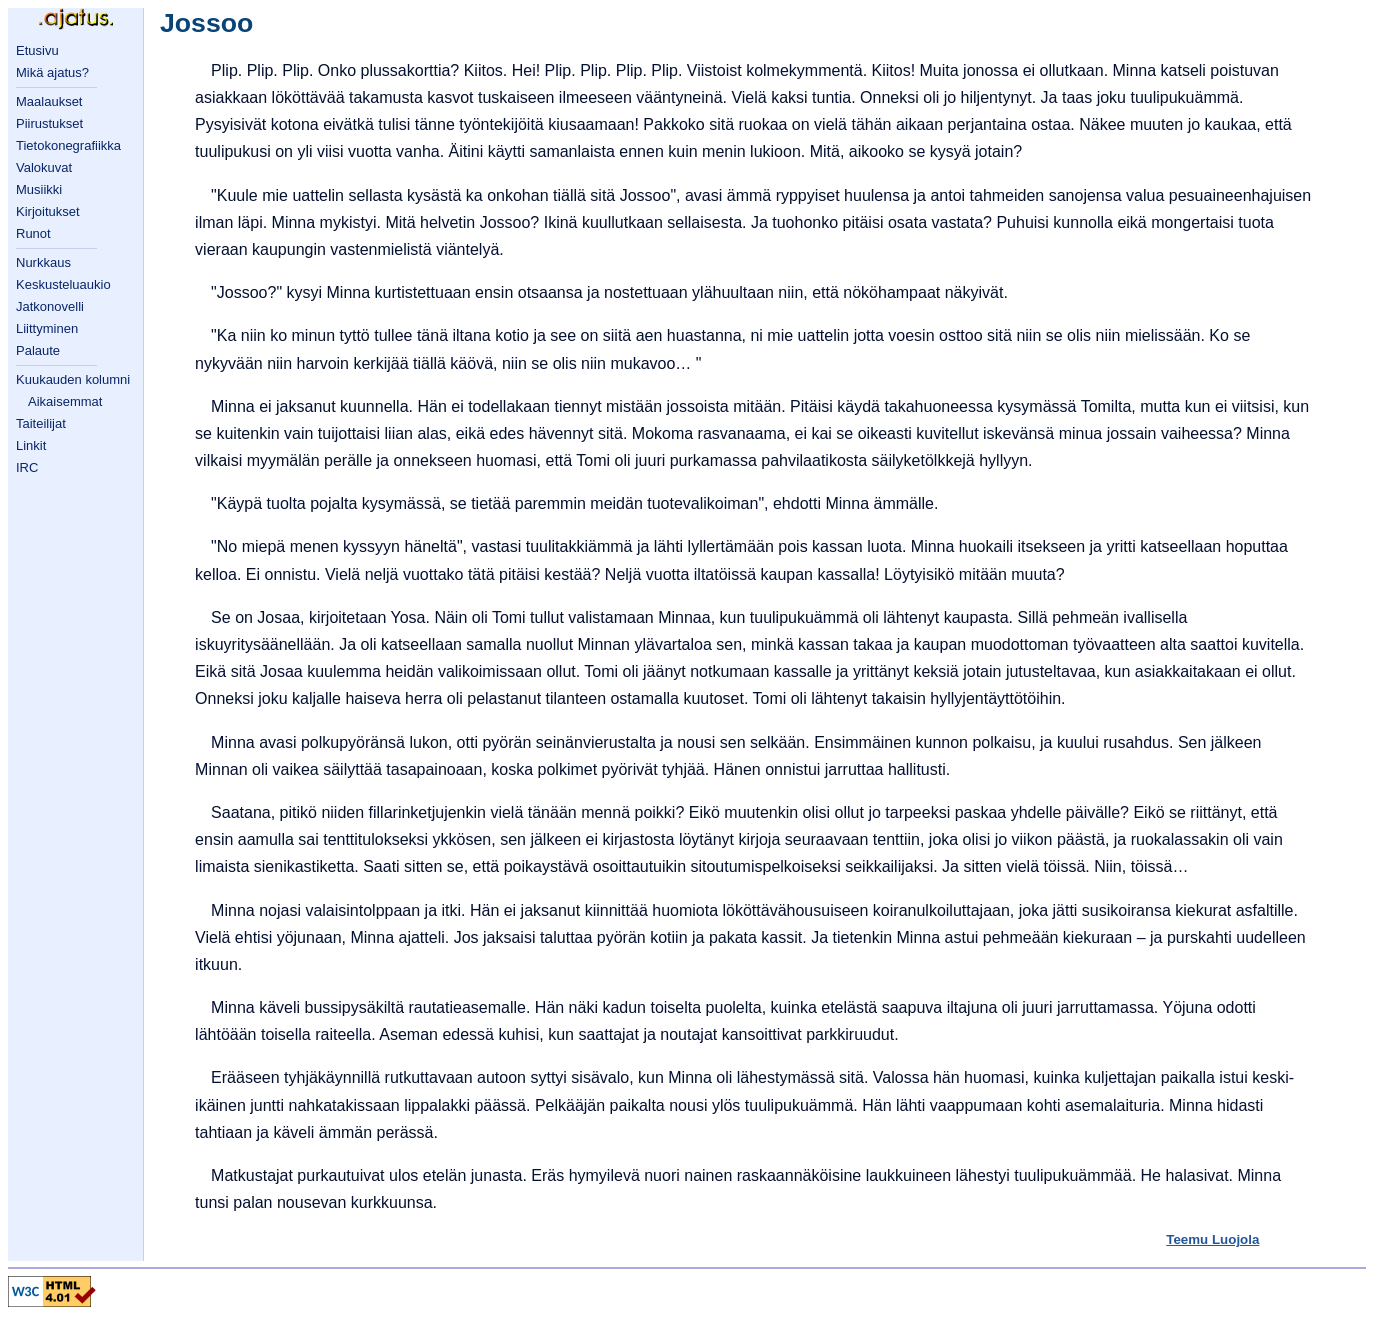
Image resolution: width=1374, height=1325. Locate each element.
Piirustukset (49, 123)
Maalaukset (49, 101)
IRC (27, 467)
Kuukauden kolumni (73, 379)
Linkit (31, 445)
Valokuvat (44, 167)
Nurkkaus (43, 262)
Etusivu (37, 50)
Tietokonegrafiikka (68, 145)
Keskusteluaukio (63, 284)
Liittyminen (47, 328)
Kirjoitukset (48, 211)
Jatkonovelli (50, 306)
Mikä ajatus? (52, 72)
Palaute (38, 350)
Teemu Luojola (1212, 1239)
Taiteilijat (41, 423)
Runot (33, 233)
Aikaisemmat (65, 401)
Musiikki (39, 189)
